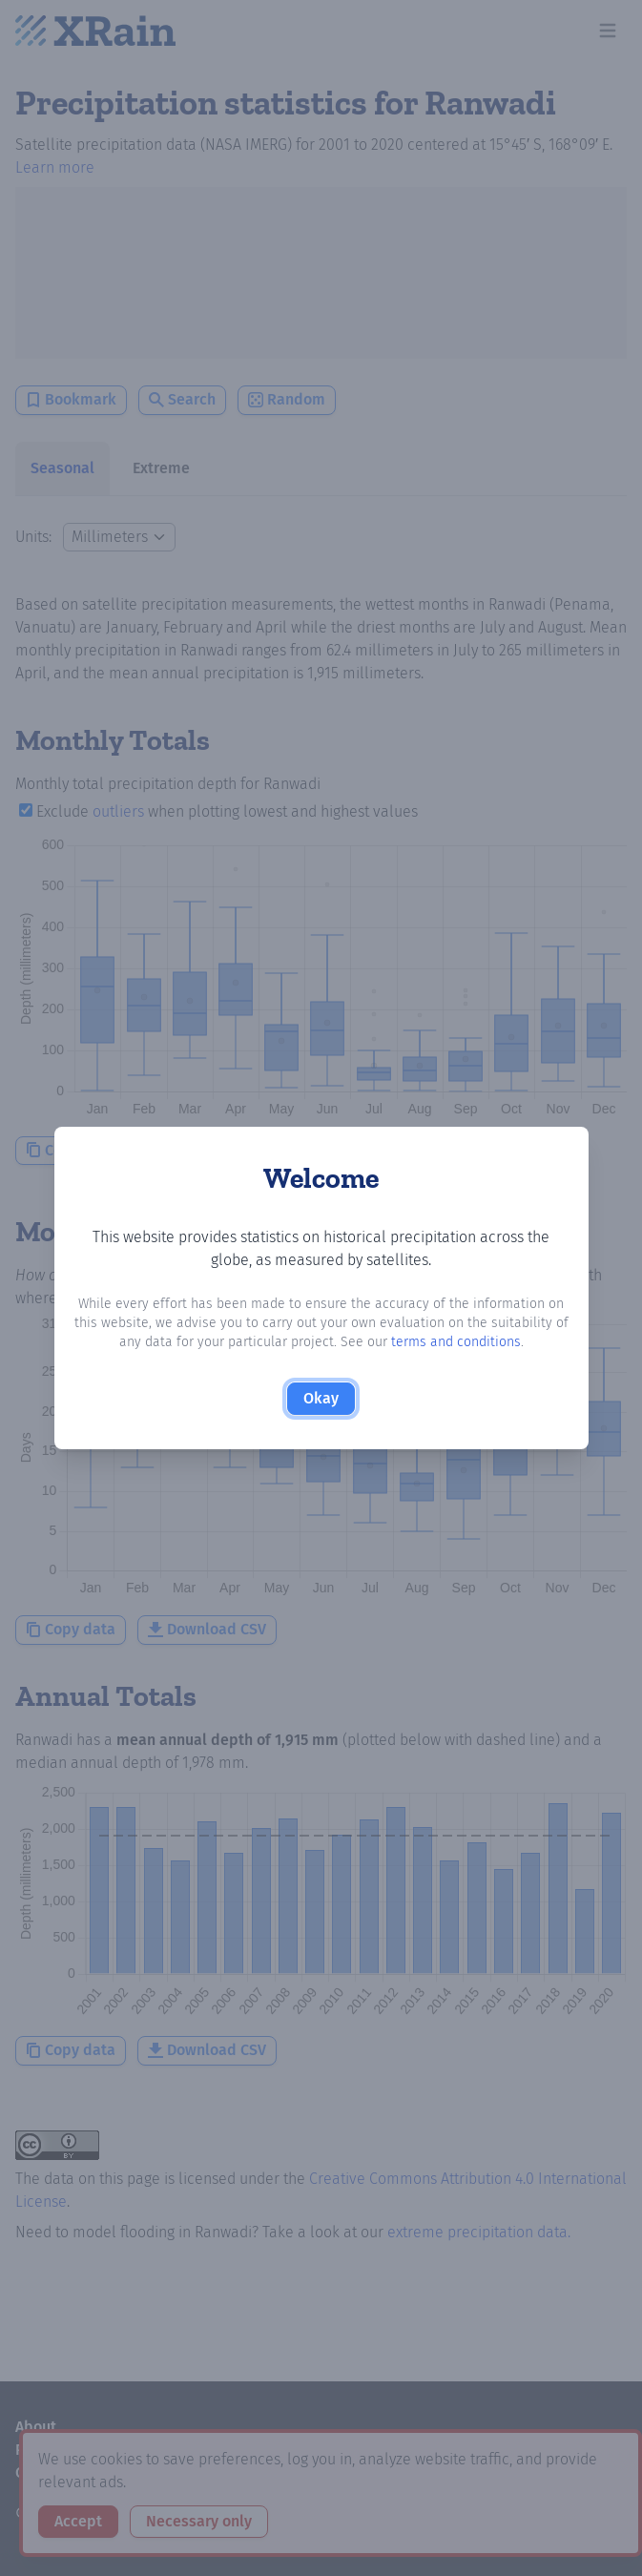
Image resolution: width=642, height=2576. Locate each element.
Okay (321, 1398)
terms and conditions (456, 1342)
